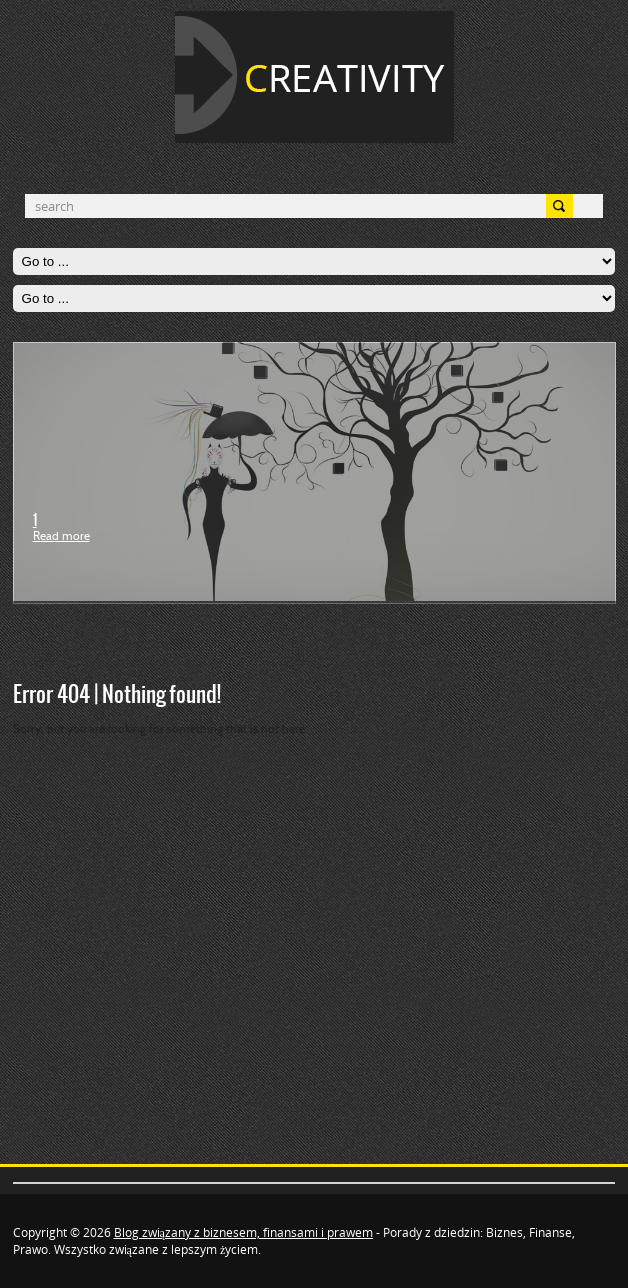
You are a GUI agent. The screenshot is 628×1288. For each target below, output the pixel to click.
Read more (61, 537)
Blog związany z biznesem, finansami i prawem (243, 1232)
